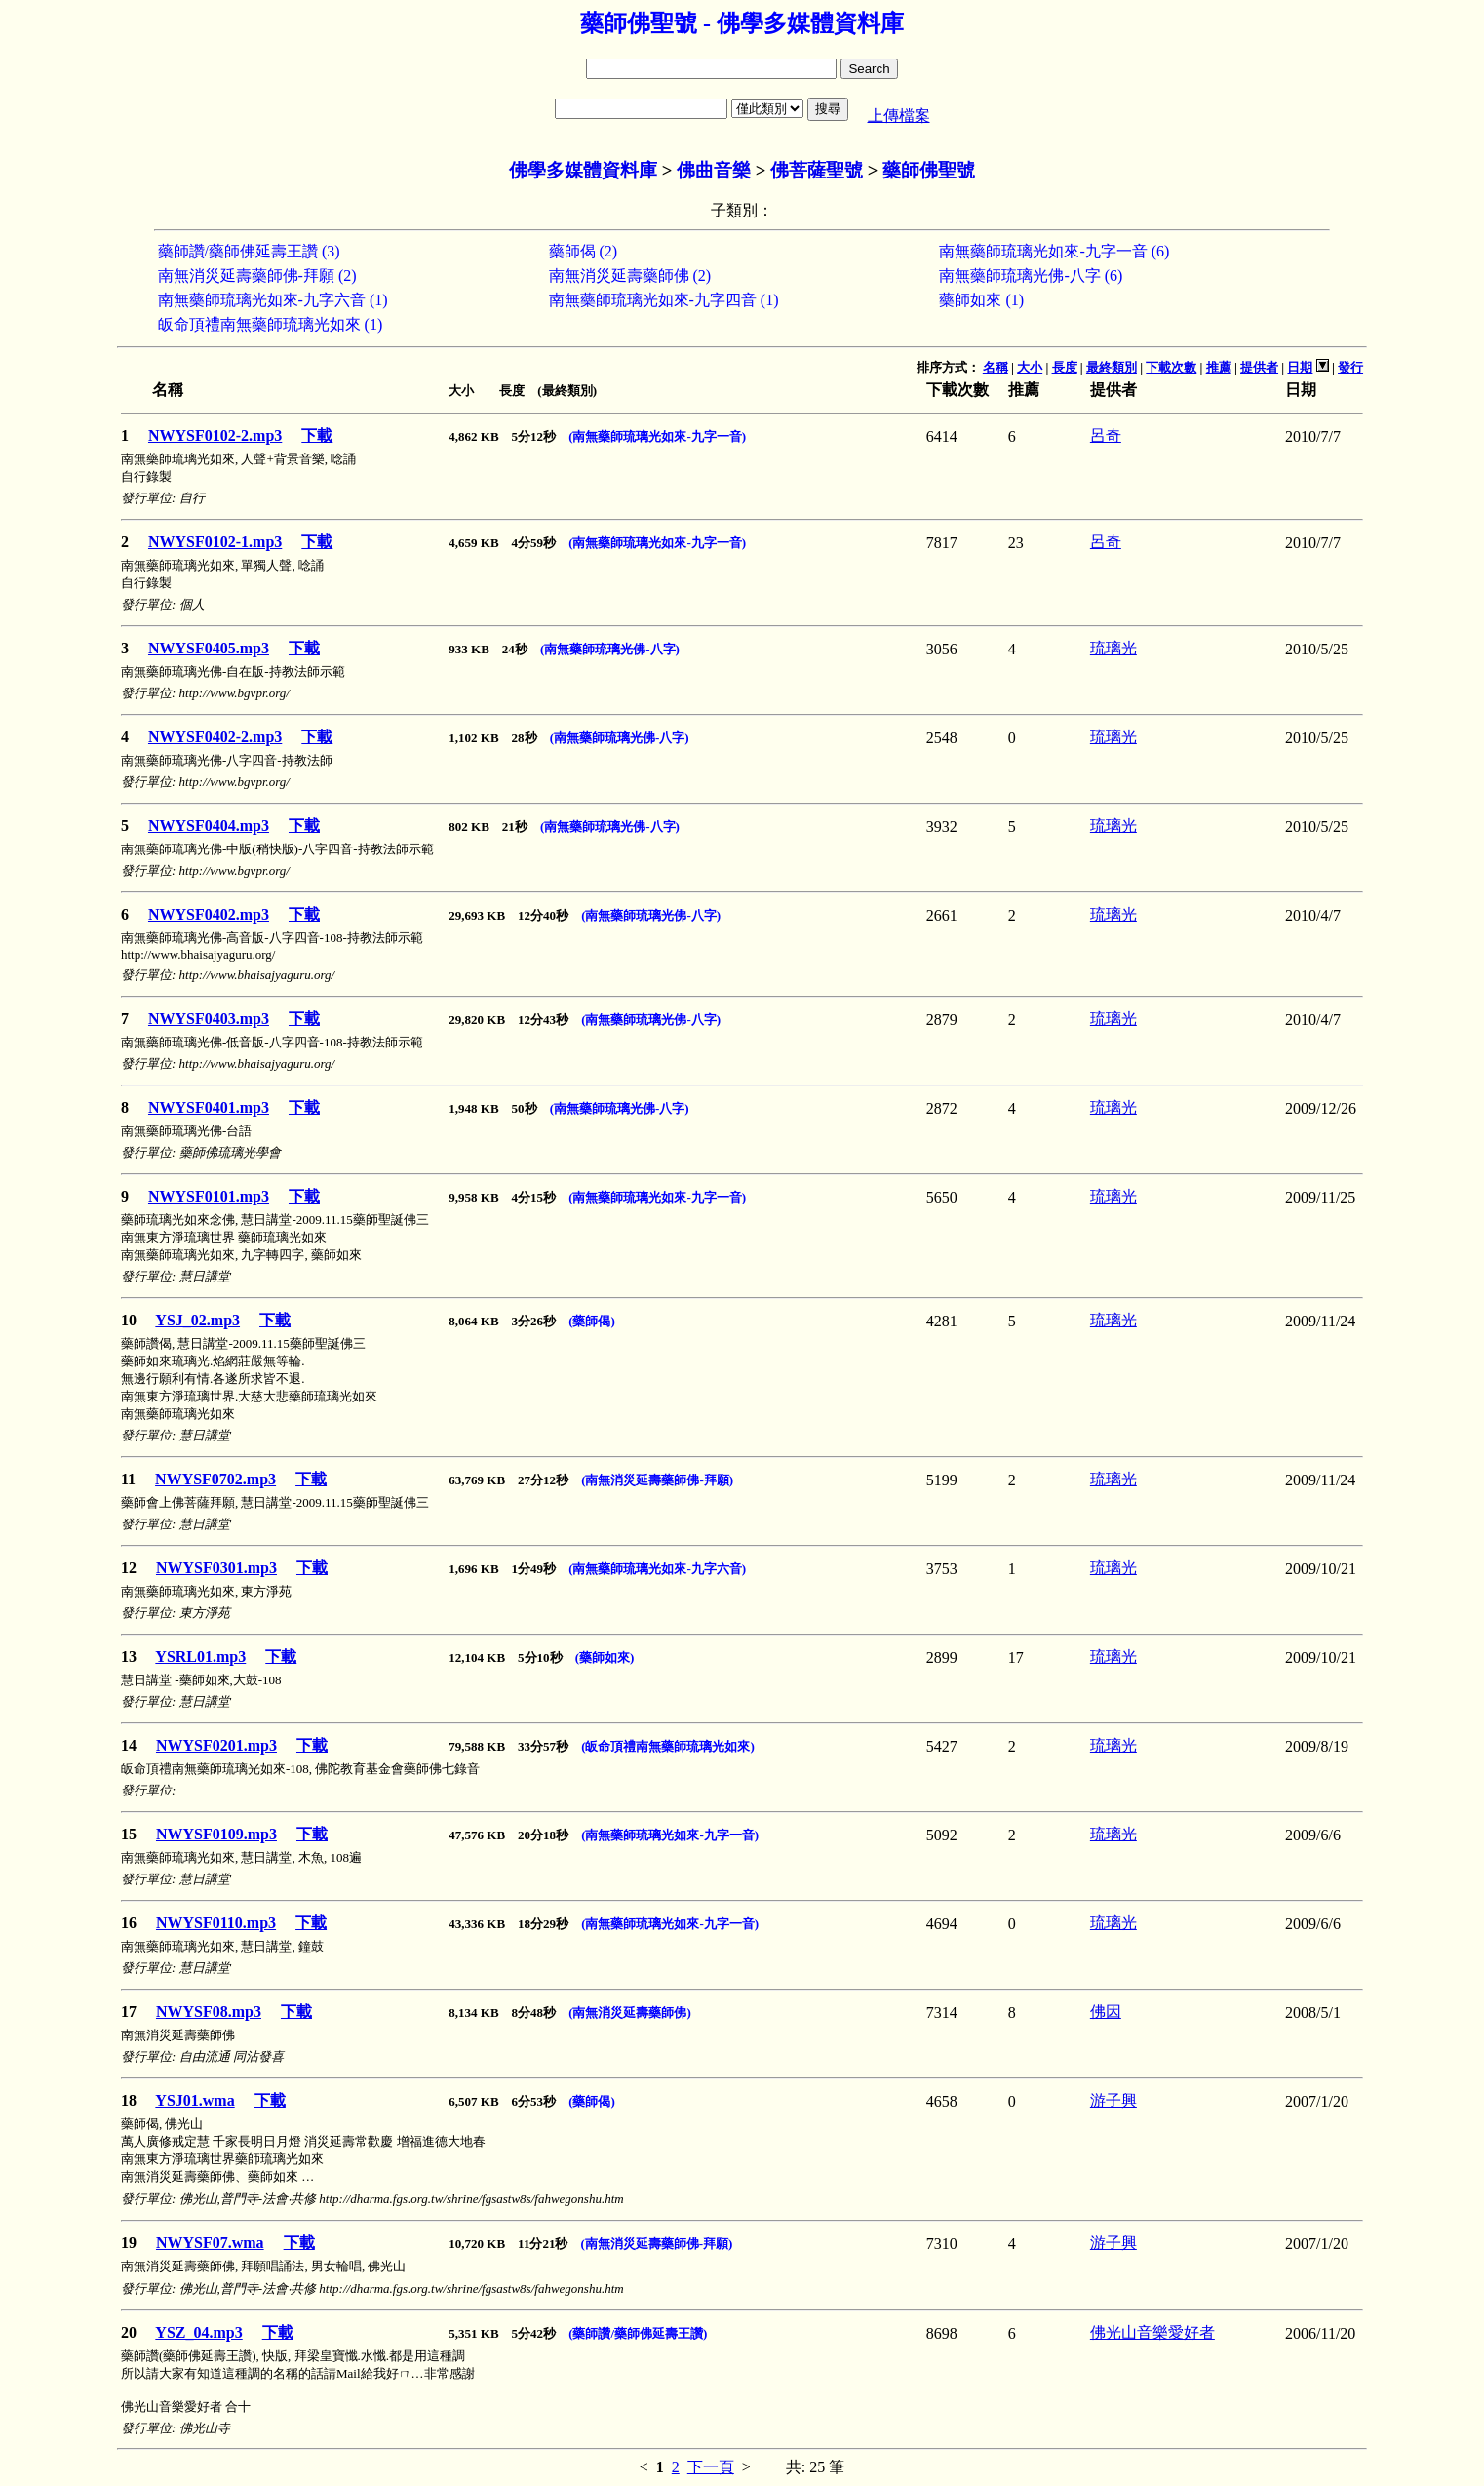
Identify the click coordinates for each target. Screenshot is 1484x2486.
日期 (1299, 367)
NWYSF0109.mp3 (216, 1834)
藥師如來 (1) (981, 300)
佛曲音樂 (714, 170)
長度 (1064, 367)
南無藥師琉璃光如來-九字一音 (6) (1054, 251)
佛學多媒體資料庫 (583, 170)
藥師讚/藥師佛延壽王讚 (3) (249, 251)
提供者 (1259, 367)
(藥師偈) (591, 1321)
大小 (1029, 367)
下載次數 (1171, 367)
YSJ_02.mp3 (197, 1320)
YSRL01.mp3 (200, 1656)
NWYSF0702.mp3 (215, 1479)
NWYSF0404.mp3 (208, 825)
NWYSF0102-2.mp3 (215, 435)
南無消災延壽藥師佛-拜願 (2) (257, 275)
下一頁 (710, 2467)
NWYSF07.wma (210, 2242)
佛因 (1105, 2011)
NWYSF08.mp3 (208, 2011)
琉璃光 (1113, 648)
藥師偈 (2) (583, 251)
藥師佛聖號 (928, 170)
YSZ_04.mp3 (198, 2332)
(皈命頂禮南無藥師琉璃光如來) (668, 1746)
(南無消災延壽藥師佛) (629, 2012)
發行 (1350, 367)
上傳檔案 (899, 115)
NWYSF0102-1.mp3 (215, 541)
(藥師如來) (605, 1657)
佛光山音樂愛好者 (1152, 2332)
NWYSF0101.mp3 (208, 1196)
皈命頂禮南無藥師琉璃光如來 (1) (270, 324)
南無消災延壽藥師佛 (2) (630, 275)
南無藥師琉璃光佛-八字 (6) (1030, 275)
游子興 (1113, 2100)
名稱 (995, 367)
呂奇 (1105, 435)
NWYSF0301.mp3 (216, 1567)
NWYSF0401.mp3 (208, 1107)
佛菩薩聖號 (816, 170)
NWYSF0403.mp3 (208, 1018)
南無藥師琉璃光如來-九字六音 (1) (273, 300)
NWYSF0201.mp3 (216, 1745)
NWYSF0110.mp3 (216, 1922)
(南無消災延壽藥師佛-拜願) (657, 1480)
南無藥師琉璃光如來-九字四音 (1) (664, 300)
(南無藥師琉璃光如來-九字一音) (657, 436)
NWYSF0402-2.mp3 (215, 737)
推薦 (1218, 367)
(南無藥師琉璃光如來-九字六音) (657, 1568)
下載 (316, 435)
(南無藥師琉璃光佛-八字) (610, 649)
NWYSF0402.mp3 (208, 914)
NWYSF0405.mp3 (208, 648)
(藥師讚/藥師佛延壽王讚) (637, 2333)
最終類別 (1111, 367)
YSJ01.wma (194, 2100)
